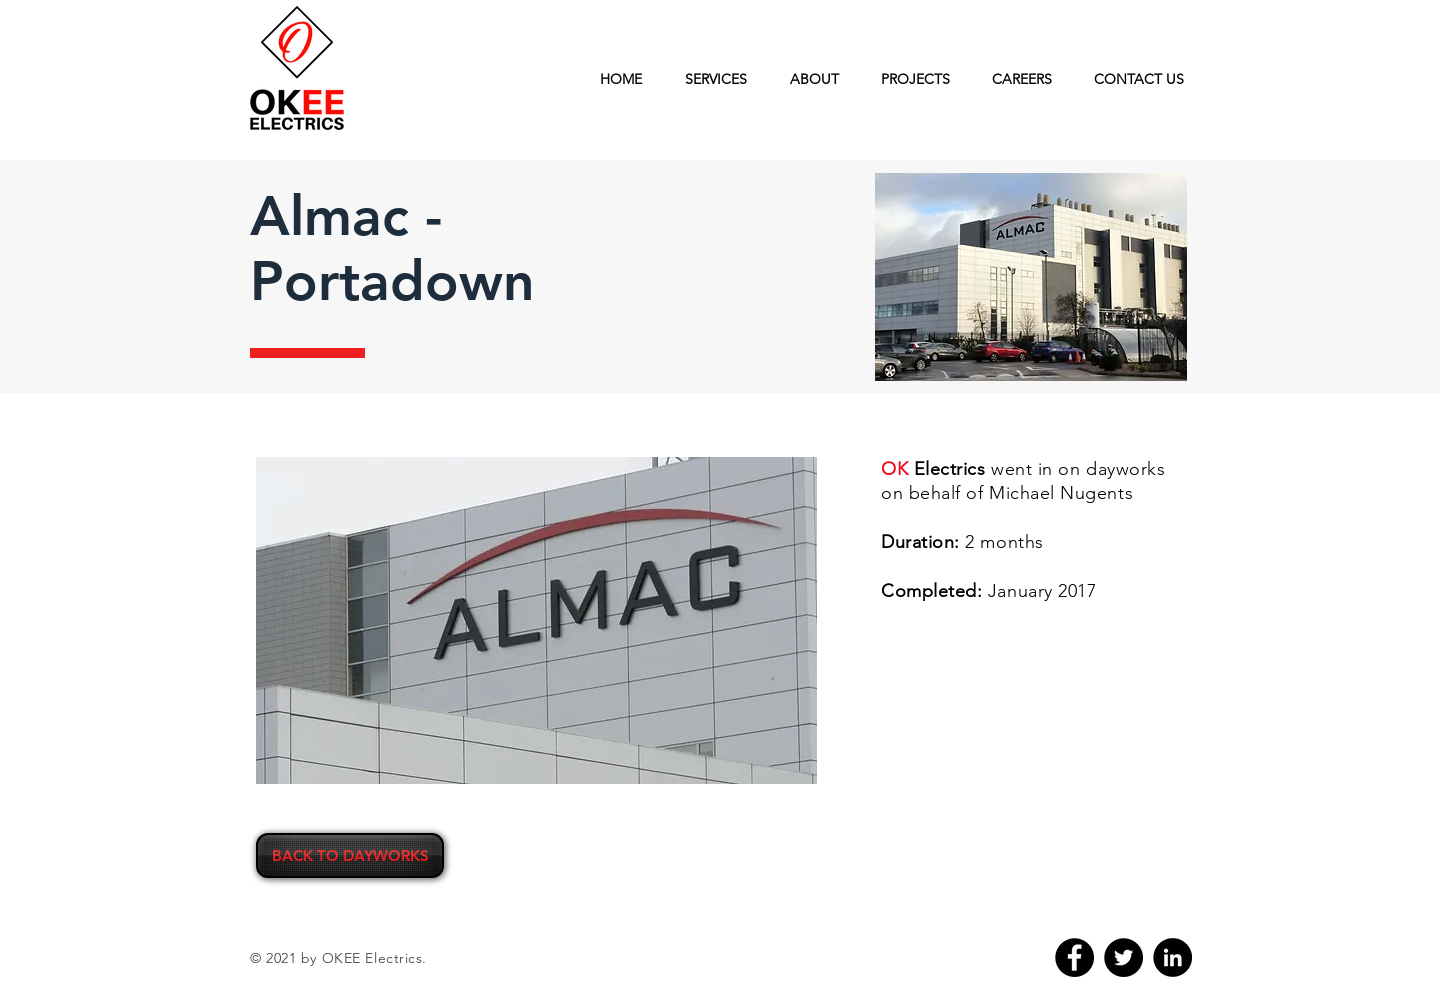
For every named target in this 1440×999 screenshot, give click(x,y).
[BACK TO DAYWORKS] (350, 855)
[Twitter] (1123, 957)
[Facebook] (1074, 957)
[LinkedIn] (1172, 957)
